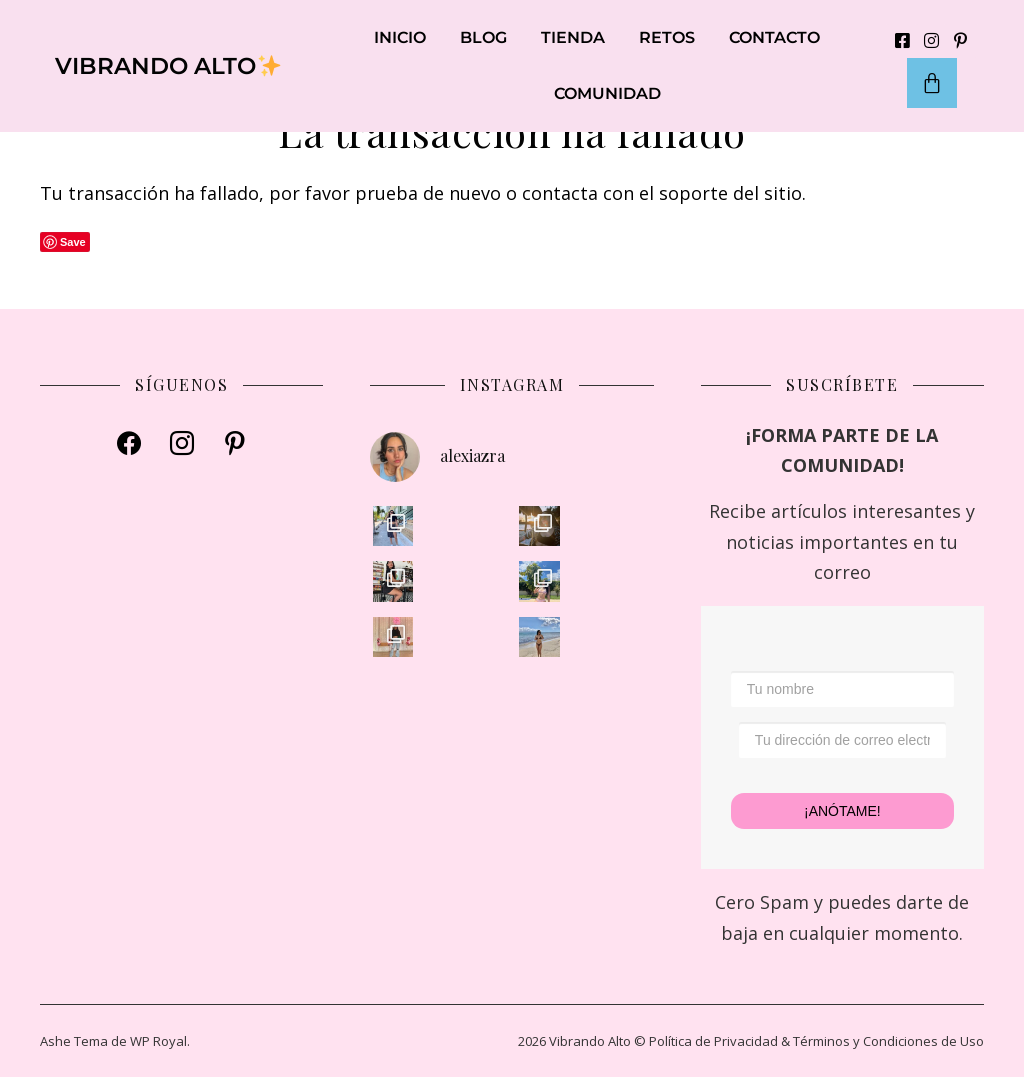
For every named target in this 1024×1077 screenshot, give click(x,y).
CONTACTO (774, 37)
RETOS (667, 37)
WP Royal (158, 1041)
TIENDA (573, 37)
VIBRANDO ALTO (168, 66)
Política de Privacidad (713, 1041)
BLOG (483, 37)
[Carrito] (932, 83)
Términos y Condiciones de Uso (888, 1041)
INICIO (400, 37)
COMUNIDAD (607, 93)
